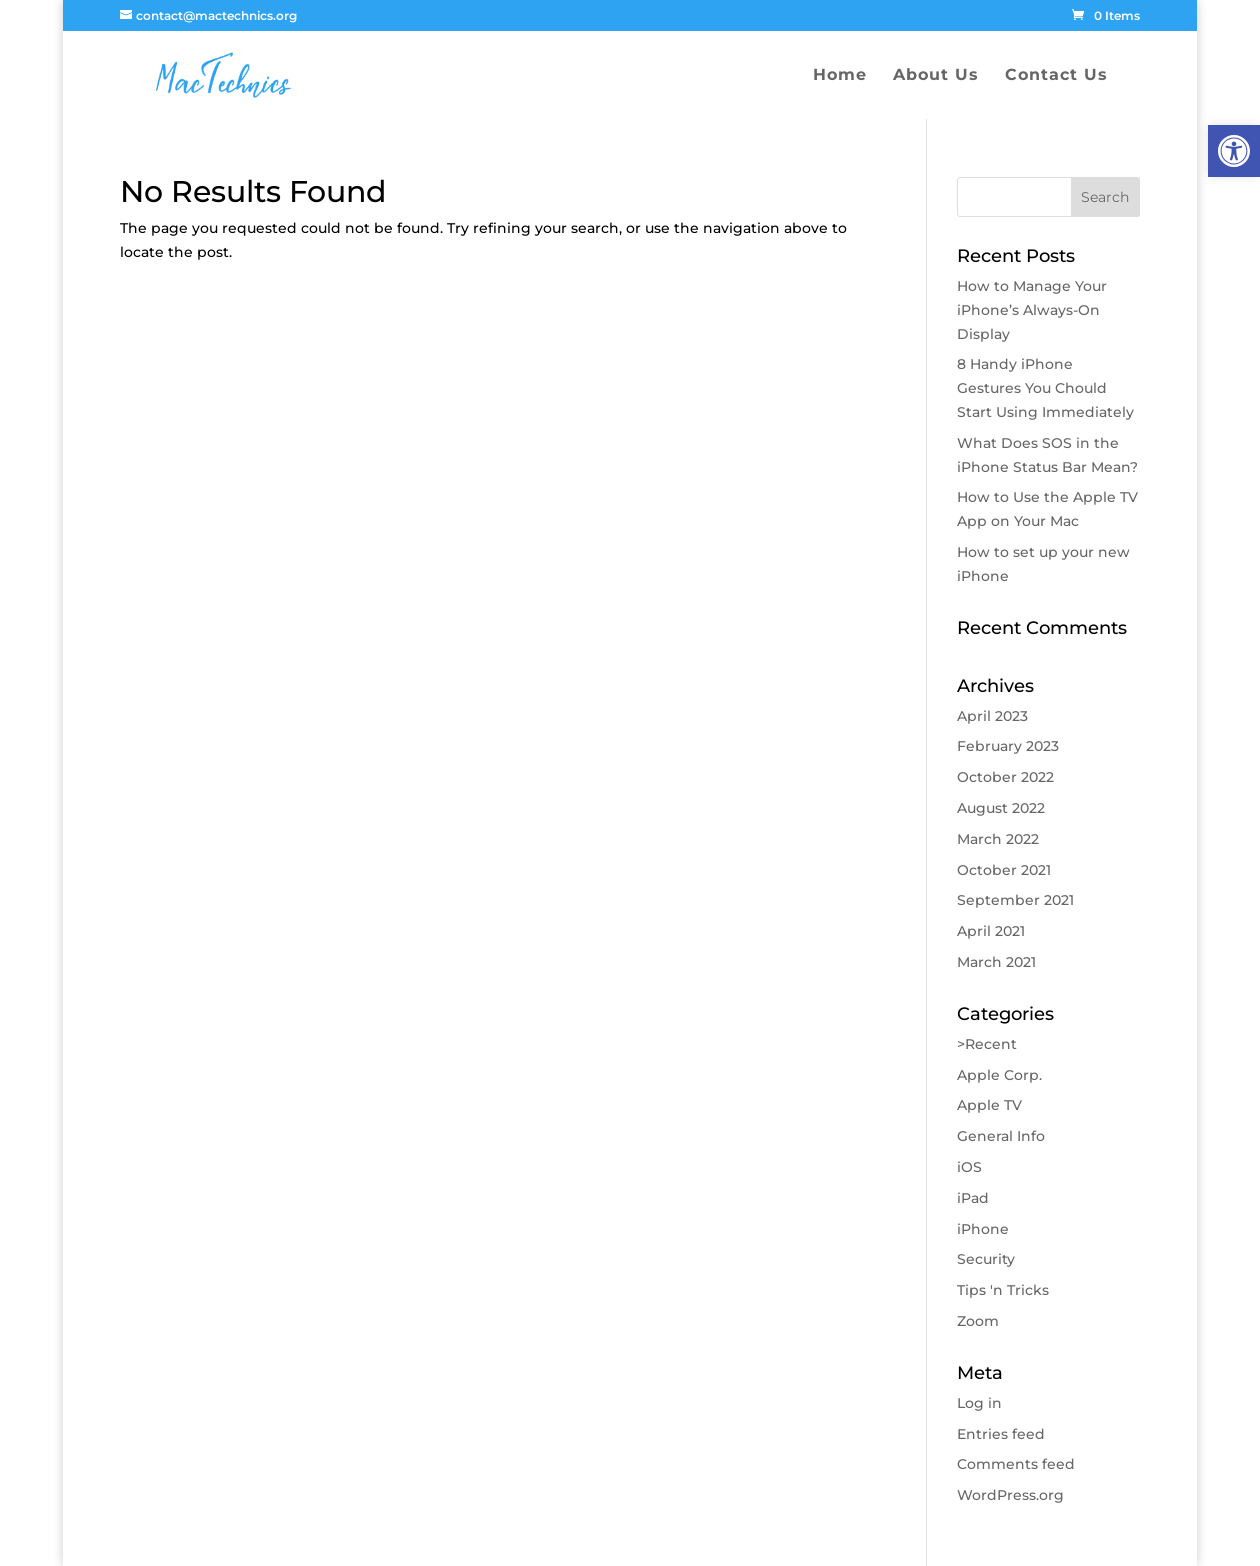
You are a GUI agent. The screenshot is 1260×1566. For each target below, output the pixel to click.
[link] (1234, 151)
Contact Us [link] (1056, 76)
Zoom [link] (978, 1321)
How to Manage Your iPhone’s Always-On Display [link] (1032, 310)
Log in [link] (979, 1403)
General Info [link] (1001, 1136)
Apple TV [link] (989, 1105)
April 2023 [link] (992, 716)
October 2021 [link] (1004, 870)
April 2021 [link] (991, 931)
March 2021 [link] (996, 962)
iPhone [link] (983, 1229)
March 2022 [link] (998, 839)
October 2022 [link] (1005, 777)
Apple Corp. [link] (999, 1075)
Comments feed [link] (1016, 1464)
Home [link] (840, 76)
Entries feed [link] (1001, 1434)
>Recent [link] (987, 1044)
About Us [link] (936, 76)
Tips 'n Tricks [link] (1003, 1290)
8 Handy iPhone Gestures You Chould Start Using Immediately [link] (1045, 388)
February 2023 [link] (1008, 746)
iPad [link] (973, 1198)
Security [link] (986, 1259)
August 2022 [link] (1001, 808)
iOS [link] (969, 1167)
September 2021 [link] (1015, 900)
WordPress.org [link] (1010, 1495)
